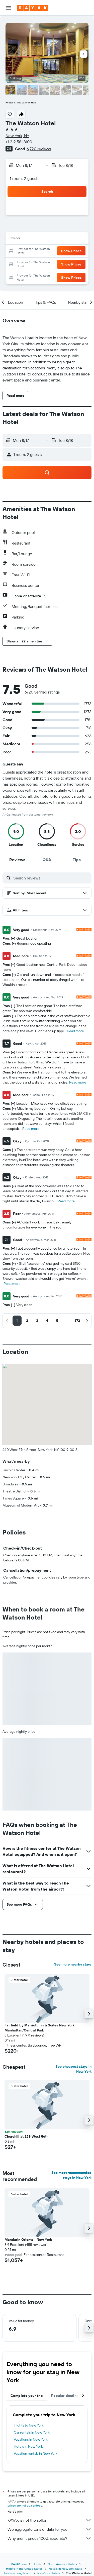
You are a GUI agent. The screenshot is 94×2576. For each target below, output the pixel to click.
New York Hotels (48, 2573)
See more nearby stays (72, 1964)
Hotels (37, 2564)
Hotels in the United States (24, 2568)
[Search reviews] (51, 877)
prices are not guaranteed (25, 2505)
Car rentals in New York (32, 2432)
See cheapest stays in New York (73, 2069)
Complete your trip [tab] (27, 2395)
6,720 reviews (39, 148)
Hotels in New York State (65, 2568)
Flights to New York (29, 2425)
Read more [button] (75, 1031)
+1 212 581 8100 (19, 141)
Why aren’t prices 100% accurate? (49, 2538)
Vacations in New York (31, 2439)
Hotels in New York (28, 2446)
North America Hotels (62, 2564)
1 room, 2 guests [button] (24, 178)
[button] (8, 7)
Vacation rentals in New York (35, 2453)
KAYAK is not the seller (49, 2520)
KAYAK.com (19, 2564)
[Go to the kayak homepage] (32, 8)
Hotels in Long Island (17, 2573)
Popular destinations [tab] (69, 2395)
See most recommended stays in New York (71, 2175)
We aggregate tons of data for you (49, 2529)
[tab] (17, 859)
